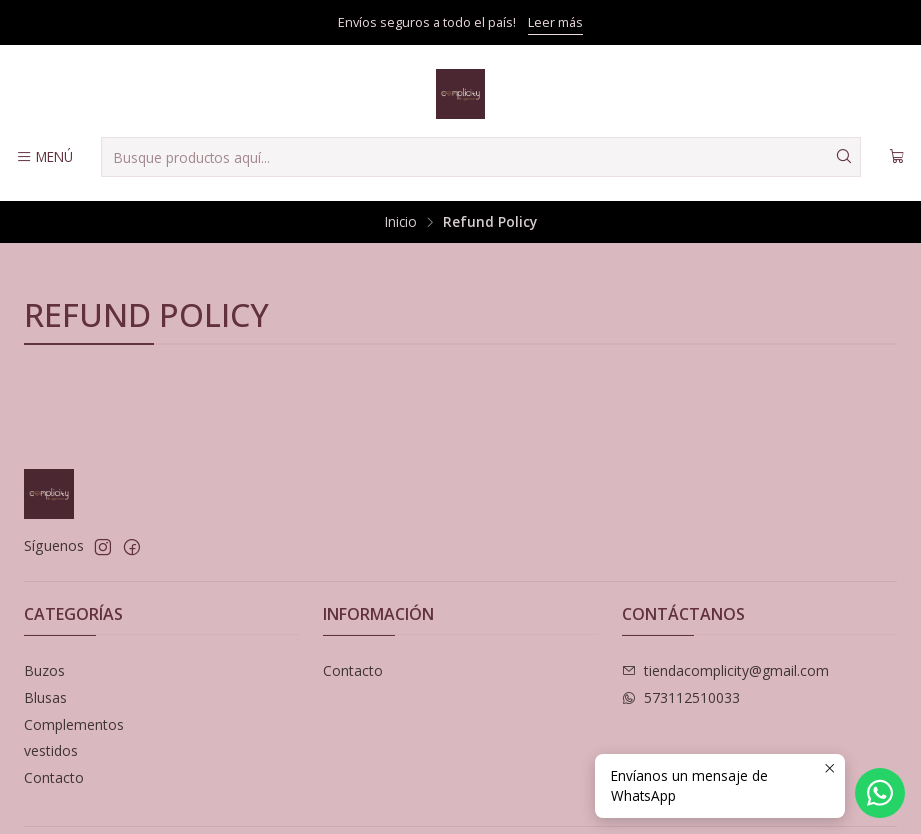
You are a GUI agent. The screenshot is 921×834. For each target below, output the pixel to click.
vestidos (51, 750)
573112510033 (681, 697)
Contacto (54, 777)
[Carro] (897, 157)
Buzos (44, 670)
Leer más (555, 22)
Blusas (45, 697)
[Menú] (44, 157)
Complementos (74, 724)
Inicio (401, 222)
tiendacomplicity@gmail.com (725, 670)
